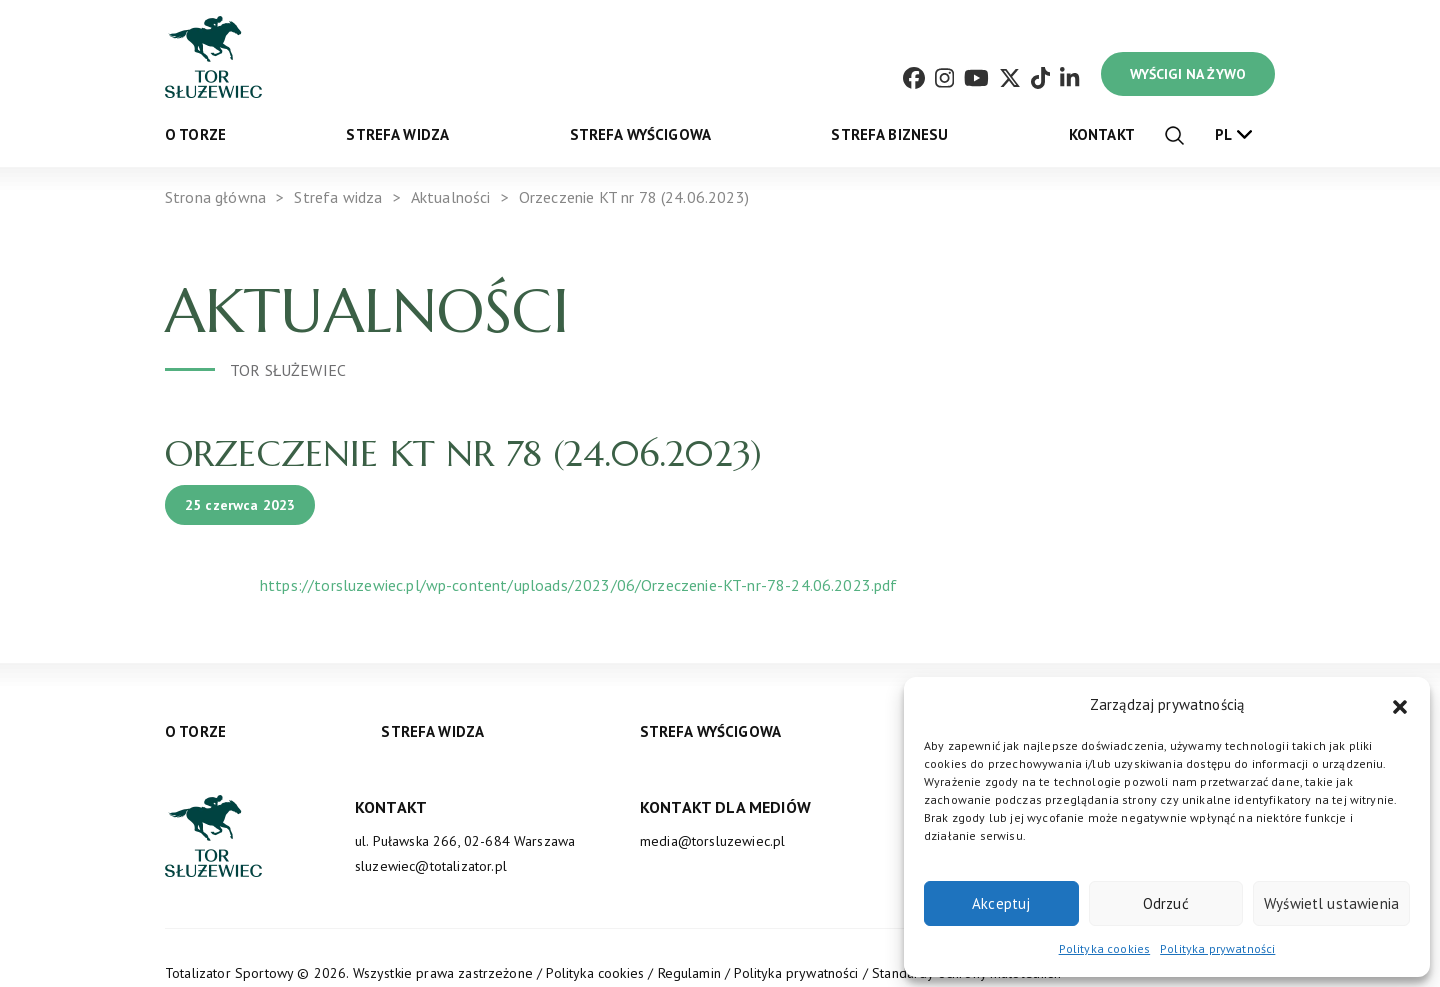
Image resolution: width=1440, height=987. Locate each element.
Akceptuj (1001, 903)
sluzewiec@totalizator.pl (431, 866)
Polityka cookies (1105, 948)
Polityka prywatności (1217, 948)
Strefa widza (397, 134)
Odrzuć (1166, 903)
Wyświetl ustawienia (1331, 903)
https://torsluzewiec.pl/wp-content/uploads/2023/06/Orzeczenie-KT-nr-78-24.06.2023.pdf (579, 585)
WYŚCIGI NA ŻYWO (1188, 74)
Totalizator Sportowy (229, 973)
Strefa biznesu (889, 134)
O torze (195, 134)
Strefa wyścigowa (641, 134)
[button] (1400, 705)
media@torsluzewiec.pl (712, 841)
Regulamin (689, 973)
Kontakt (1102, 134)
